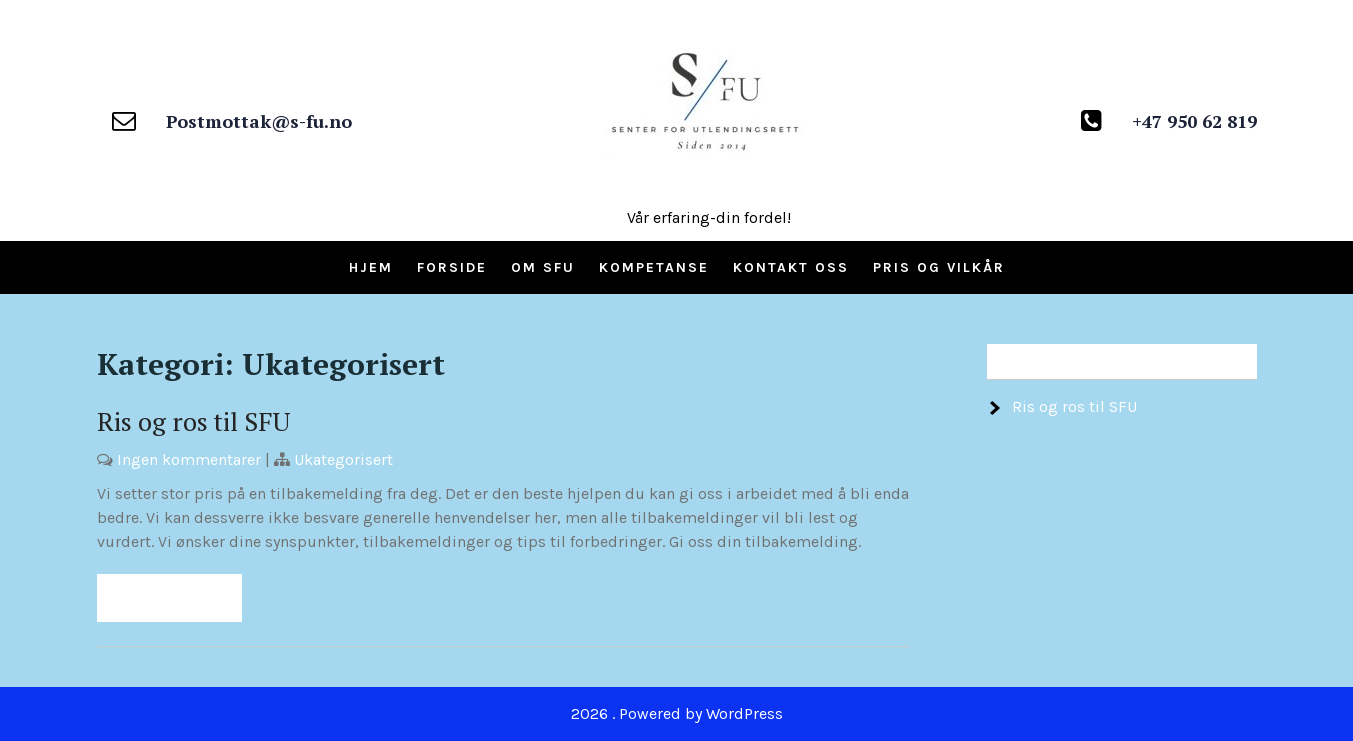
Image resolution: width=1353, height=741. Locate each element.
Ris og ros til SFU (193, 421)
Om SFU (543, 267)
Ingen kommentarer (189, 459)
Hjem (371, 267)
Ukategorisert (343, 459)
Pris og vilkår (939, 267)
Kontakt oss (791, 267)
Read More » (169, 597)
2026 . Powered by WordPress (677, 713)
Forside (452, 267)
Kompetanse (654, 267)
